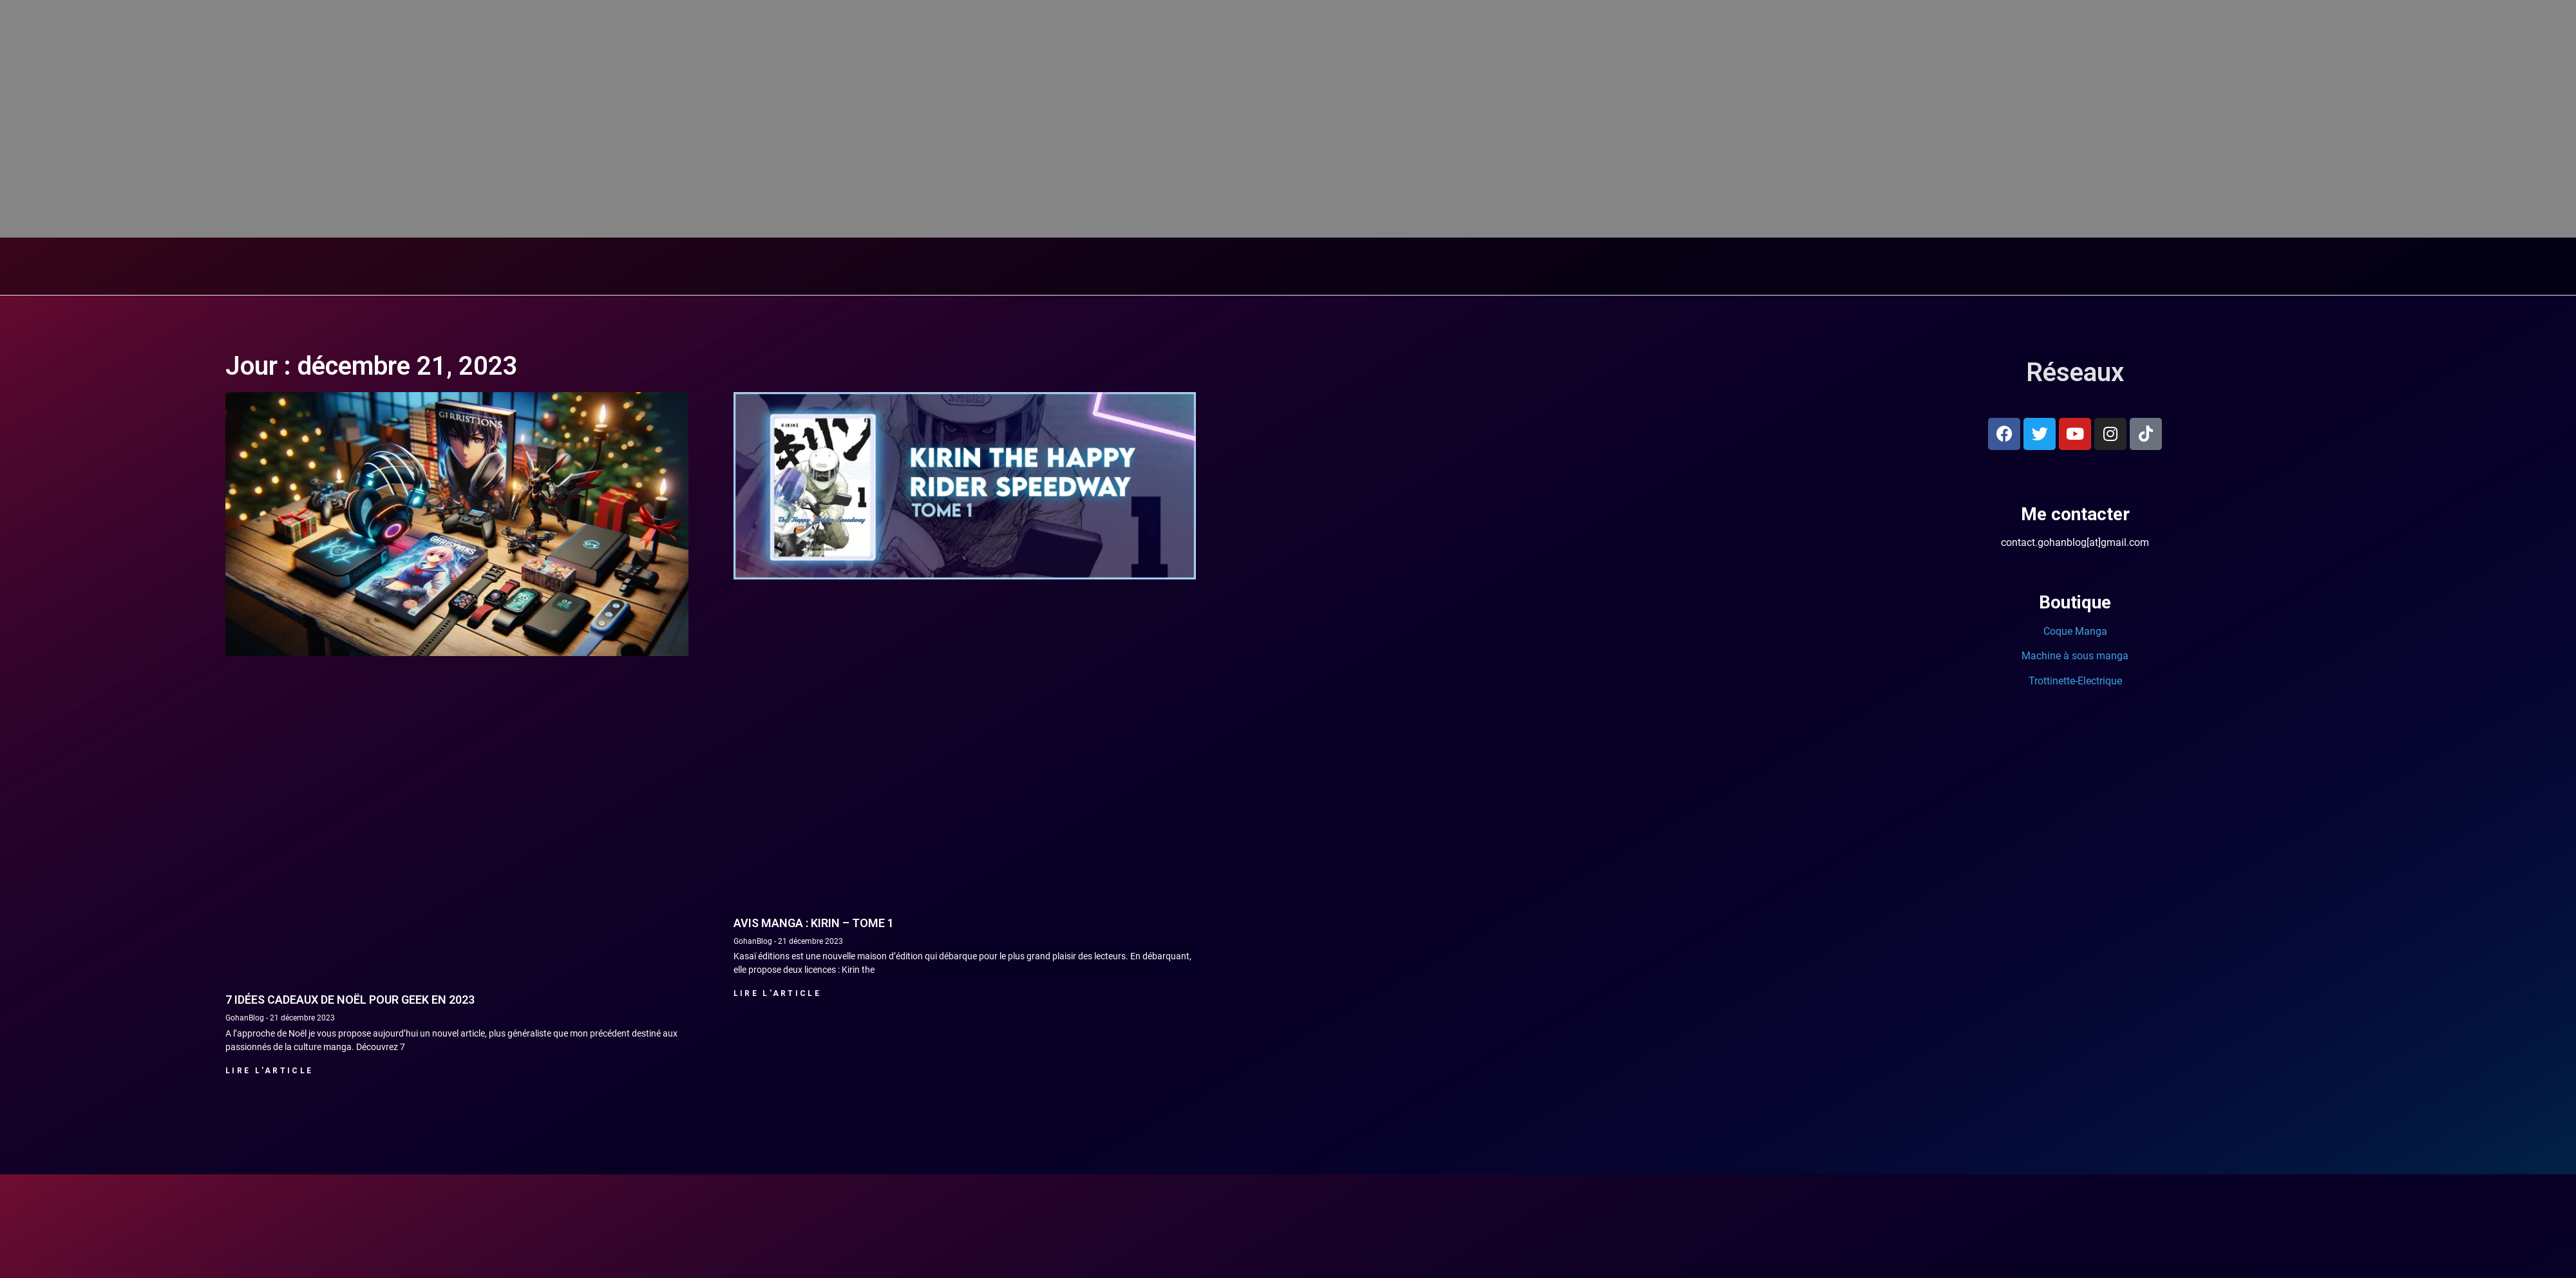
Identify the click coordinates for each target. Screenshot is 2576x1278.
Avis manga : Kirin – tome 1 (814, 1205)
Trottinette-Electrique (2075, 963)
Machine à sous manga (2075, 938)
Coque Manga (2075, 913)
